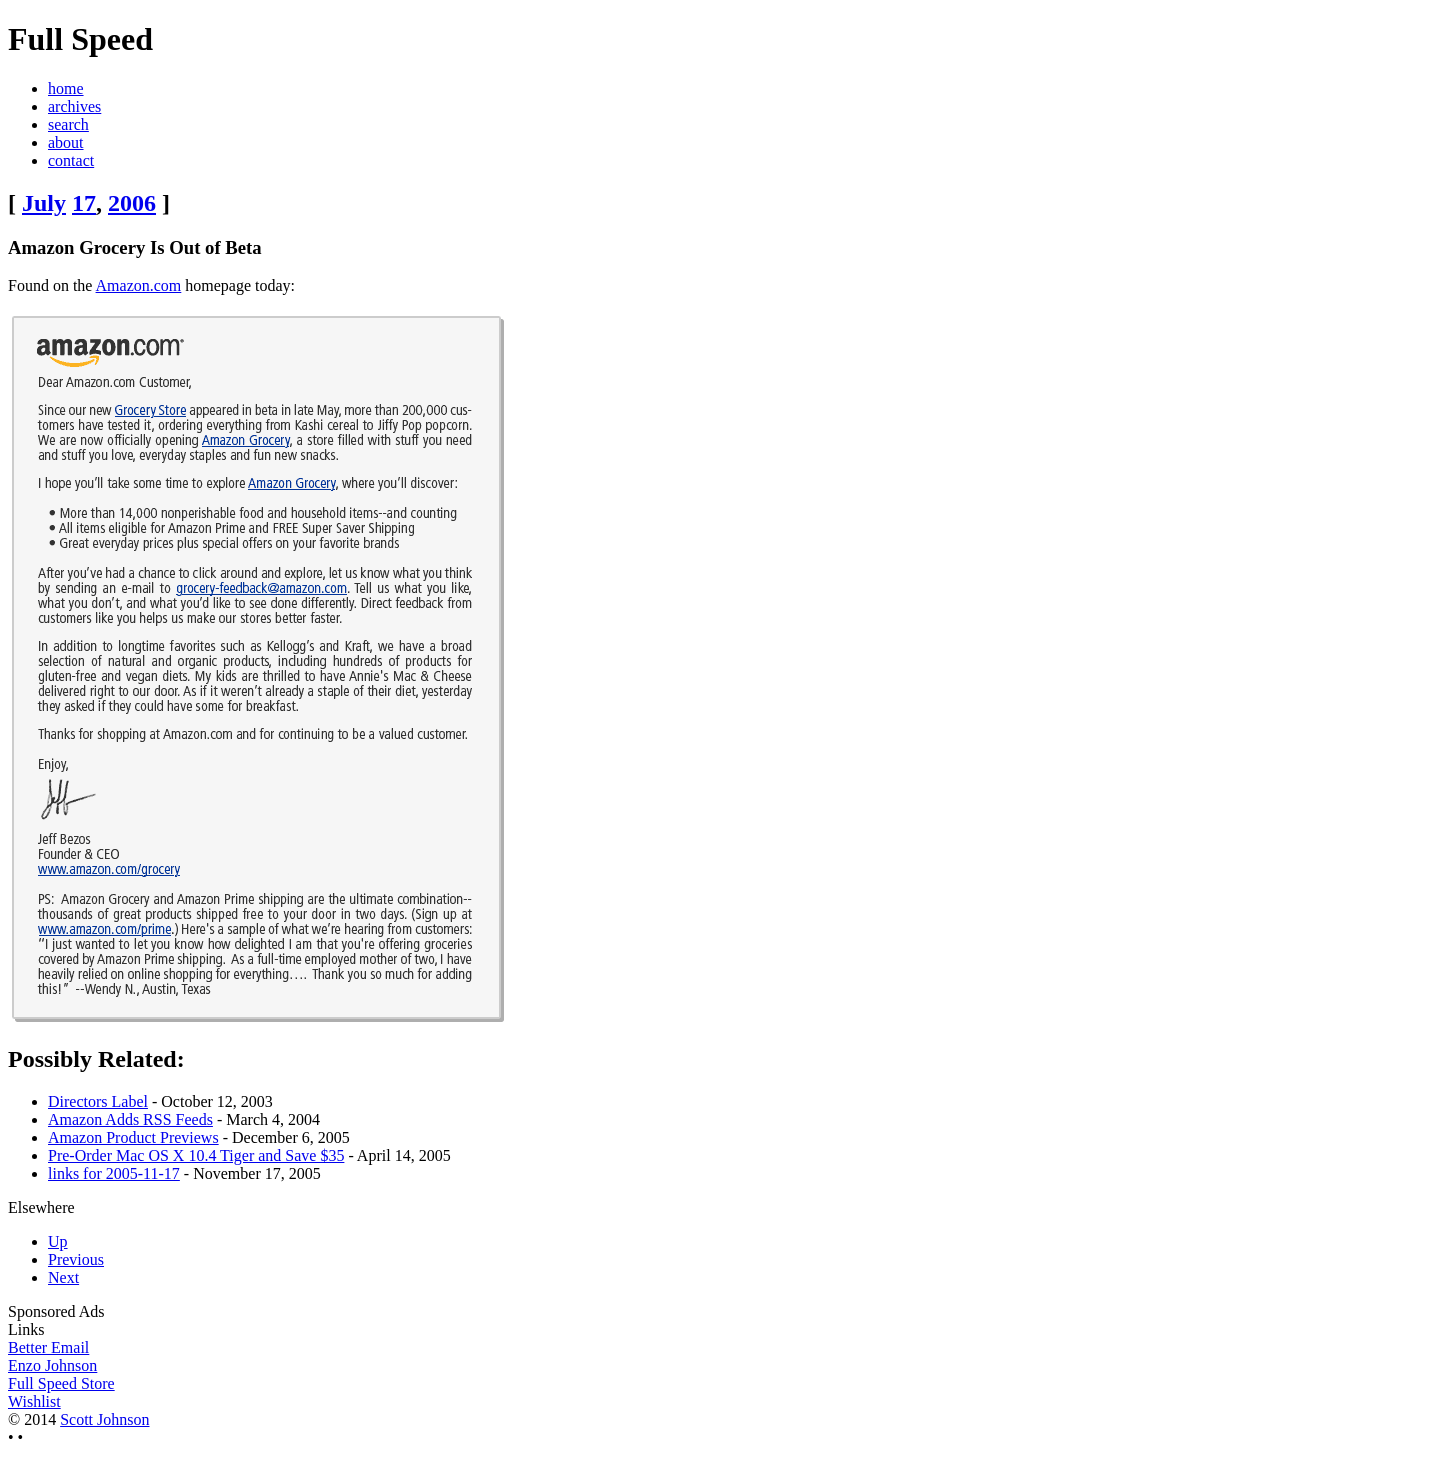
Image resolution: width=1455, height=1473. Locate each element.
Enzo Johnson (52, 1365)
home (66, 88)
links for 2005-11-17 (114, 1173)
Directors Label (98, 1101)
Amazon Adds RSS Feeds (130, 1119)
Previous (76, 1259)
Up (58, 1241)
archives (74, 106)
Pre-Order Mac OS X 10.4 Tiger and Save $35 (196, 1155)
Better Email (48, 1347)
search (68, 124)
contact (71, 160)
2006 (132, 203)
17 (84, 203)
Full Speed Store (61, 1383)
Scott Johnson (104, 1419)
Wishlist (34, 1401)
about (66, 142)
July (44, 203)
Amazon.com (139, 285)
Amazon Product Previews (133, 1137)
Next (63, 1277)
